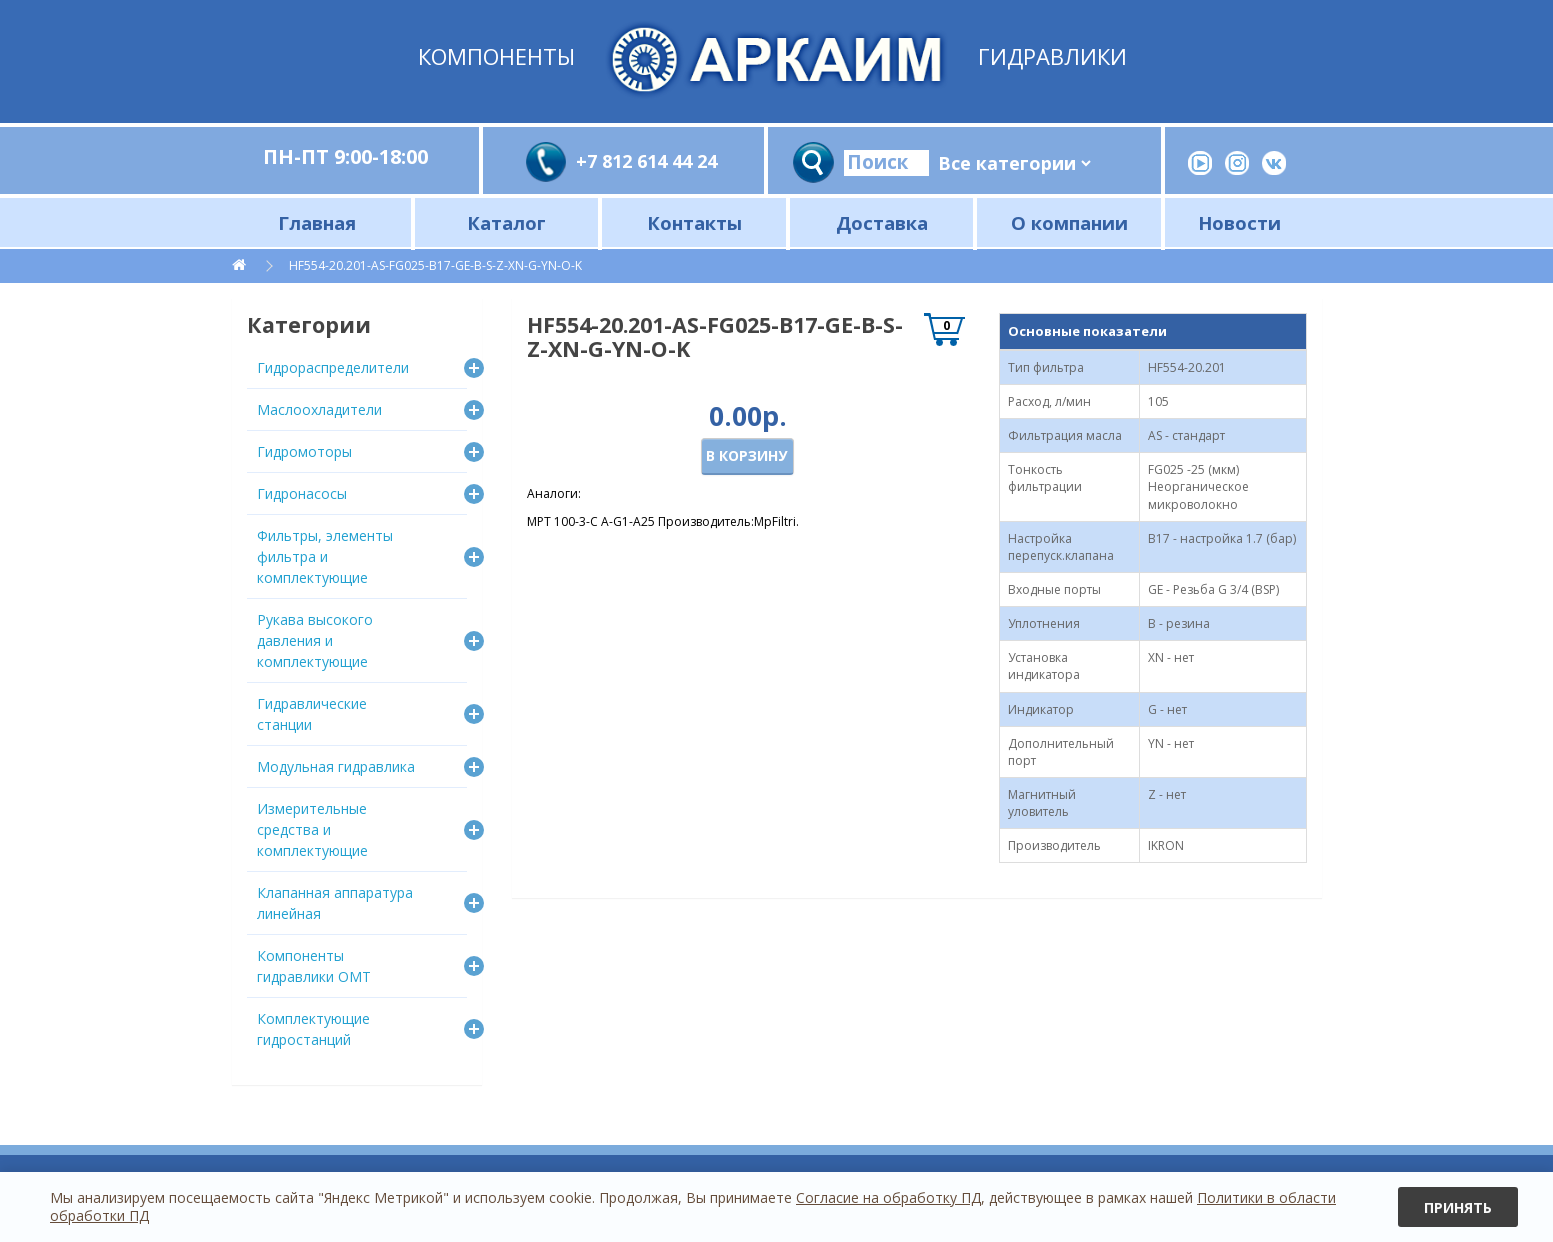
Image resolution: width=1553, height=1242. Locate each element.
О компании (1069, 222)
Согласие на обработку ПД (888, 1197)
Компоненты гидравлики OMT (314, 966)
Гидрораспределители (333, 367)
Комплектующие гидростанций (313, 1029)
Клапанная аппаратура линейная (335, 903)
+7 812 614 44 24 (646, 161)
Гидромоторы (304, 451)
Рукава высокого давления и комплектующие (315, 640)
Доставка (882, 222)
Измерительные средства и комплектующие (312, 829)
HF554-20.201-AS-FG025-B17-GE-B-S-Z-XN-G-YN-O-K (435, 265)
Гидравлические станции (312, 714)
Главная (317, 222)
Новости (1239, 222)
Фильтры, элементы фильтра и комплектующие (325, 556)
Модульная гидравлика (336, 766)
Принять (1458, 1207)
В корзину (746, 455)
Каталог (506, 222)
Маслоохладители (319, 409)
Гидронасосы (302, 493)
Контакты (694, 222)
